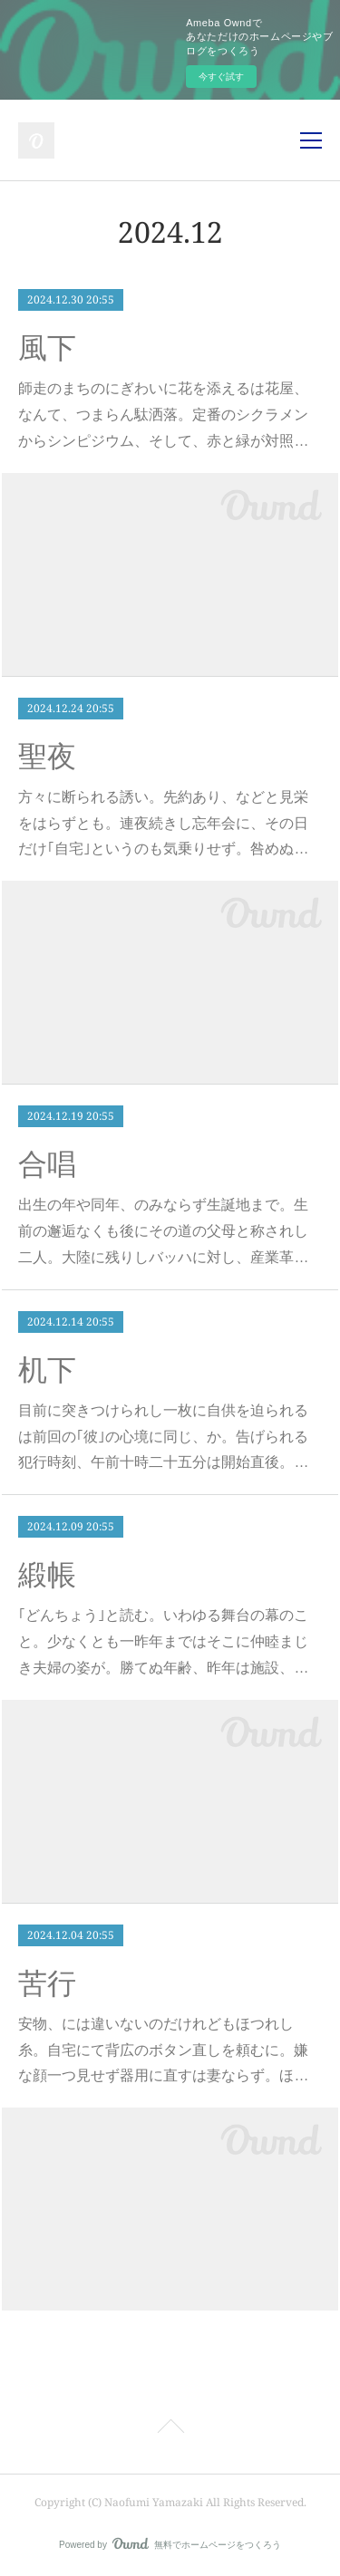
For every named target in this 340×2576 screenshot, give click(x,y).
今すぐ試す (221, 77)
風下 (47, 348)
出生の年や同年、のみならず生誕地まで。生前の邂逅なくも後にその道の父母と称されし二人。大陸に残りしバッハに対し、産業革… (163, 1231)
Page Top (170, 2429)
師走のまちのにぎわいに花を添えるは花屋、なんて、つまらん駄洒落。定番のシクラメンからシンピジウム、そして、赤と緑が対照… (163, 415)
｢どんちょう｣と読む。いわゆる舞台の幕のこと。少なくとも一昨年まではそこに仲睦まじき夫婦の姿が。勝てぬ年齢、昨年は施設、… (163, 1641)
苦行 (47, 1983)
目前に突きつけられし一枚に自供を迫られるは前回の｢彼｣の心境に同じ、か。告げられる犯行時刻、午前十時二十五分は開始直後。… (163, 1437)
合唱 (47, 1164)
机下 (47, 1370)
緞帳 (47, 1574)
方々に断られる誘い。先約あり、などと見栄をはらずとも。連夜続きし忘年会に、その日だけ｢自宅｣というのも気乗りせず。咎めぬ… (163, 823)
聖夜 (47, 756)
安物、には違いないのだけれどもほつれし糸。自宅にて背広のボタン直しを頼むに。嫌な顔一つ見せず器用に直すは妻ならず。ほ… (163, 2050)
